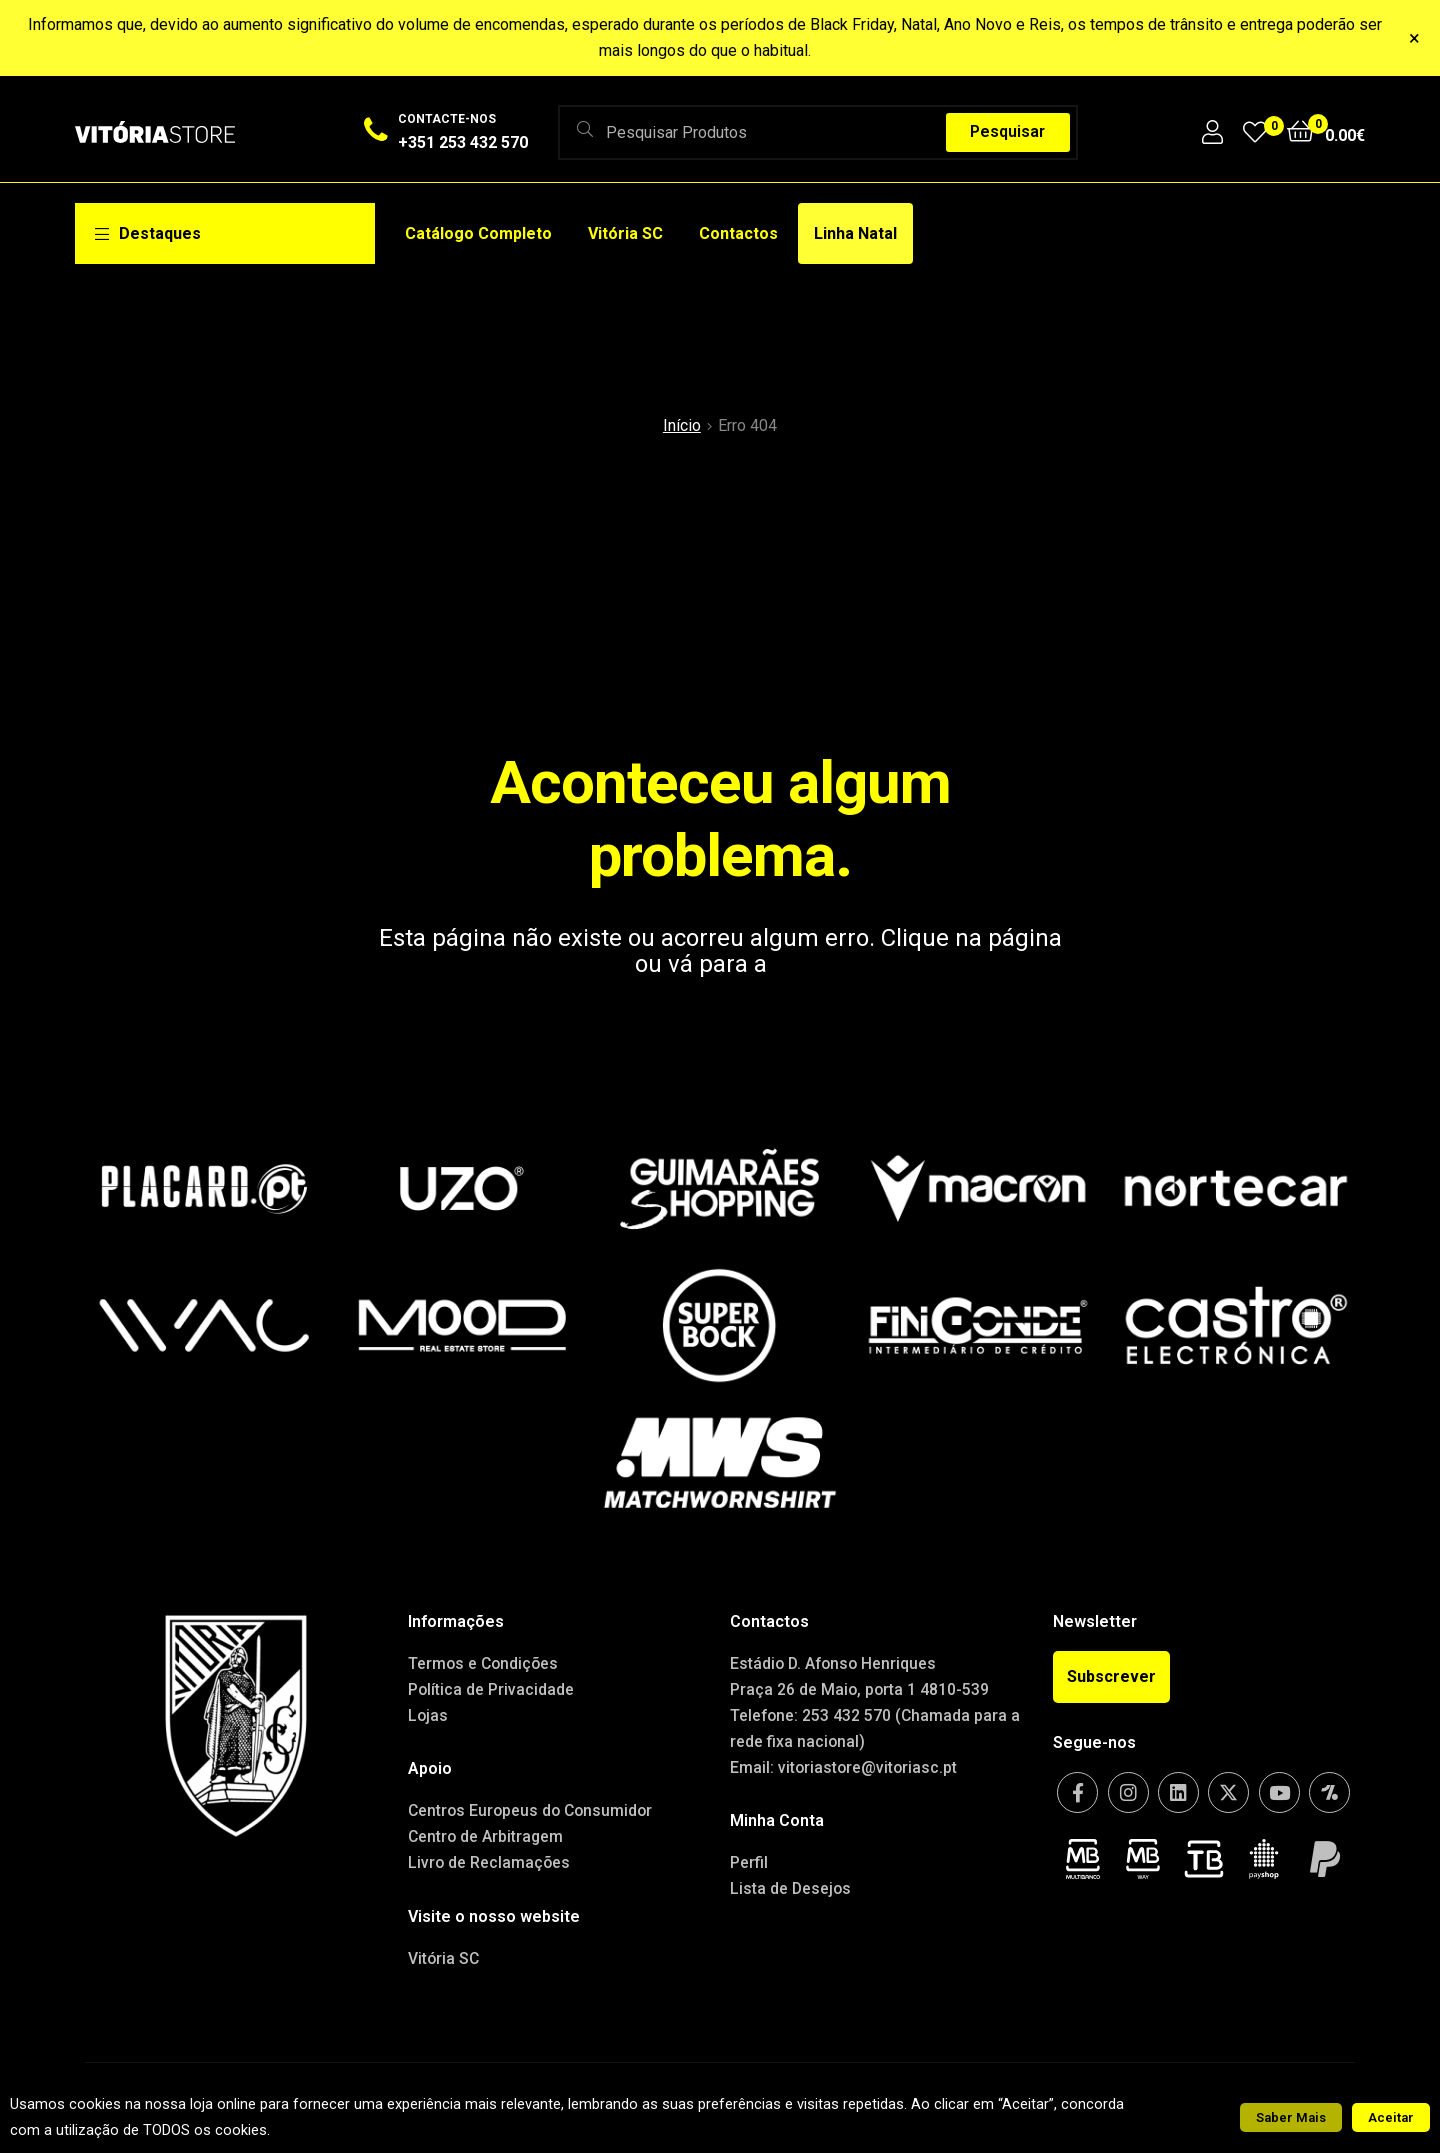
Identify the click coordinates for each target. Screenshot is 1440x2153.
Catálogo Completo (478, 233)
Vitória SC (625, 233)
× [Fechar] (1414, 38)
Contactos (738, 233)
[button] (1111, 1677)
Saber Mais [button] (1291, 2117)
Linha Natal (855, 233)
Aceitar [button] (1391, 2117)
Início (682, 425)
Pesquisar (1007, 131)
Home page (835, 964)
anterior (586, 964)
